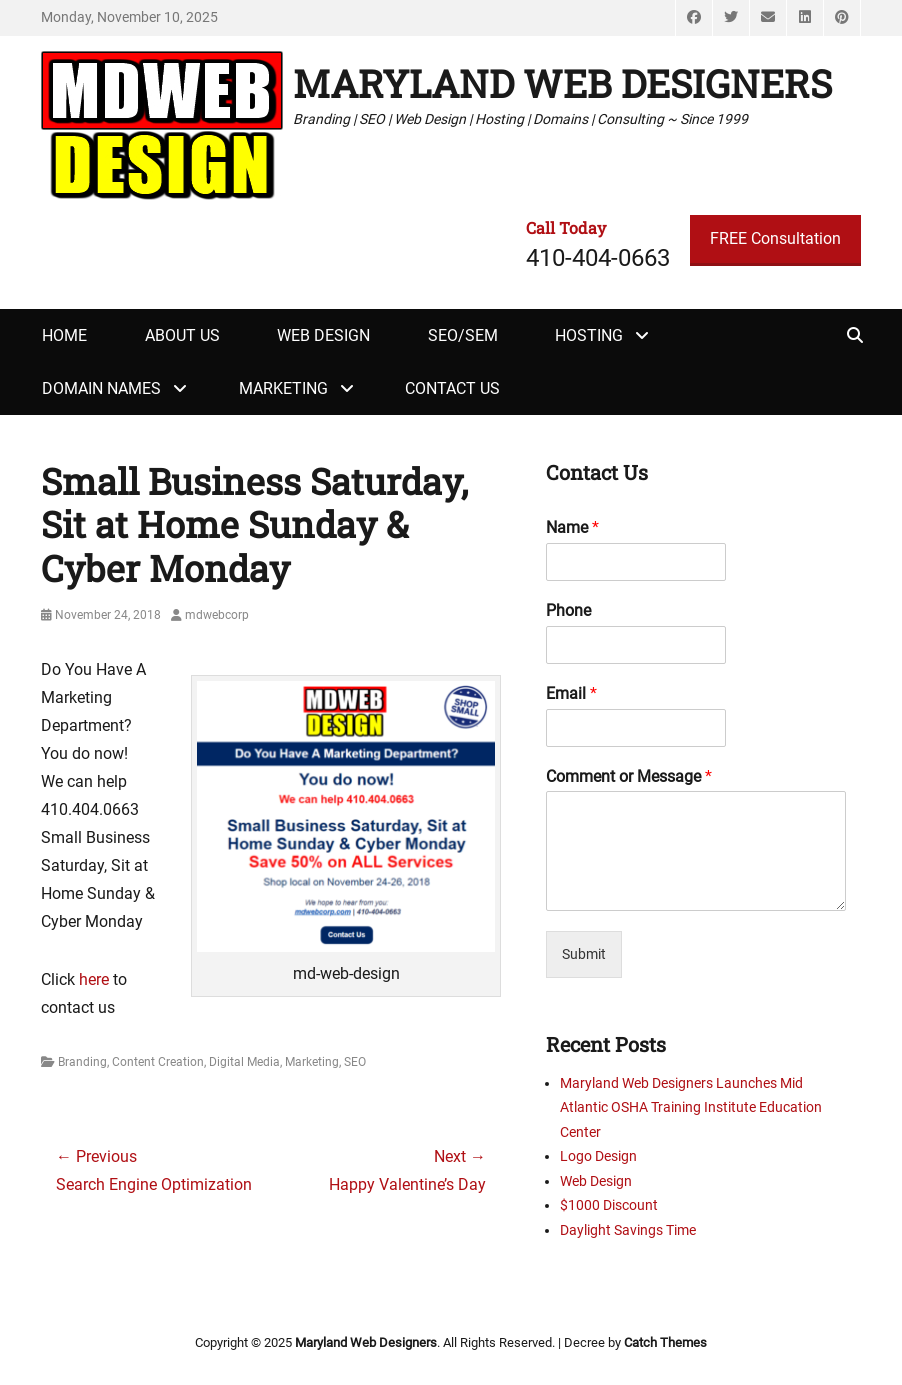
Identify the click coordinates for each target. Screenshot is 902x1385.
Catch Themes (665, 1342)
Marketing (283, 388)
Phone (568, 610)
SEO (355, 1062)
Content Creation (158, 1062)
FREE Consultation (775, 238)
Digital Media (244, 1062)
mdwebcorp (217, 615)
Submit (584, 954)
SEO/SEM (463, 335)
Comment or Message (629, 776)
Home (64, 335)
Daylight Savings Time (628, 1230)
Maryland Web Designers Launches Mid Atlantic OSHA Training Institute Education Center (691, 1107)
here (94, 979)
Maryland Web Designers (562, 83)
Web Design (323, 335)
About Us (182, 335)
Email (571, 693)
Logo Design (598, 1156)
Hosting (589, 335)
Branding (82, 1062)
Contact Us (452, 388)
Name (572, 527)
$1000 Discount (609, 1205)
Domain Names (101, 388)
